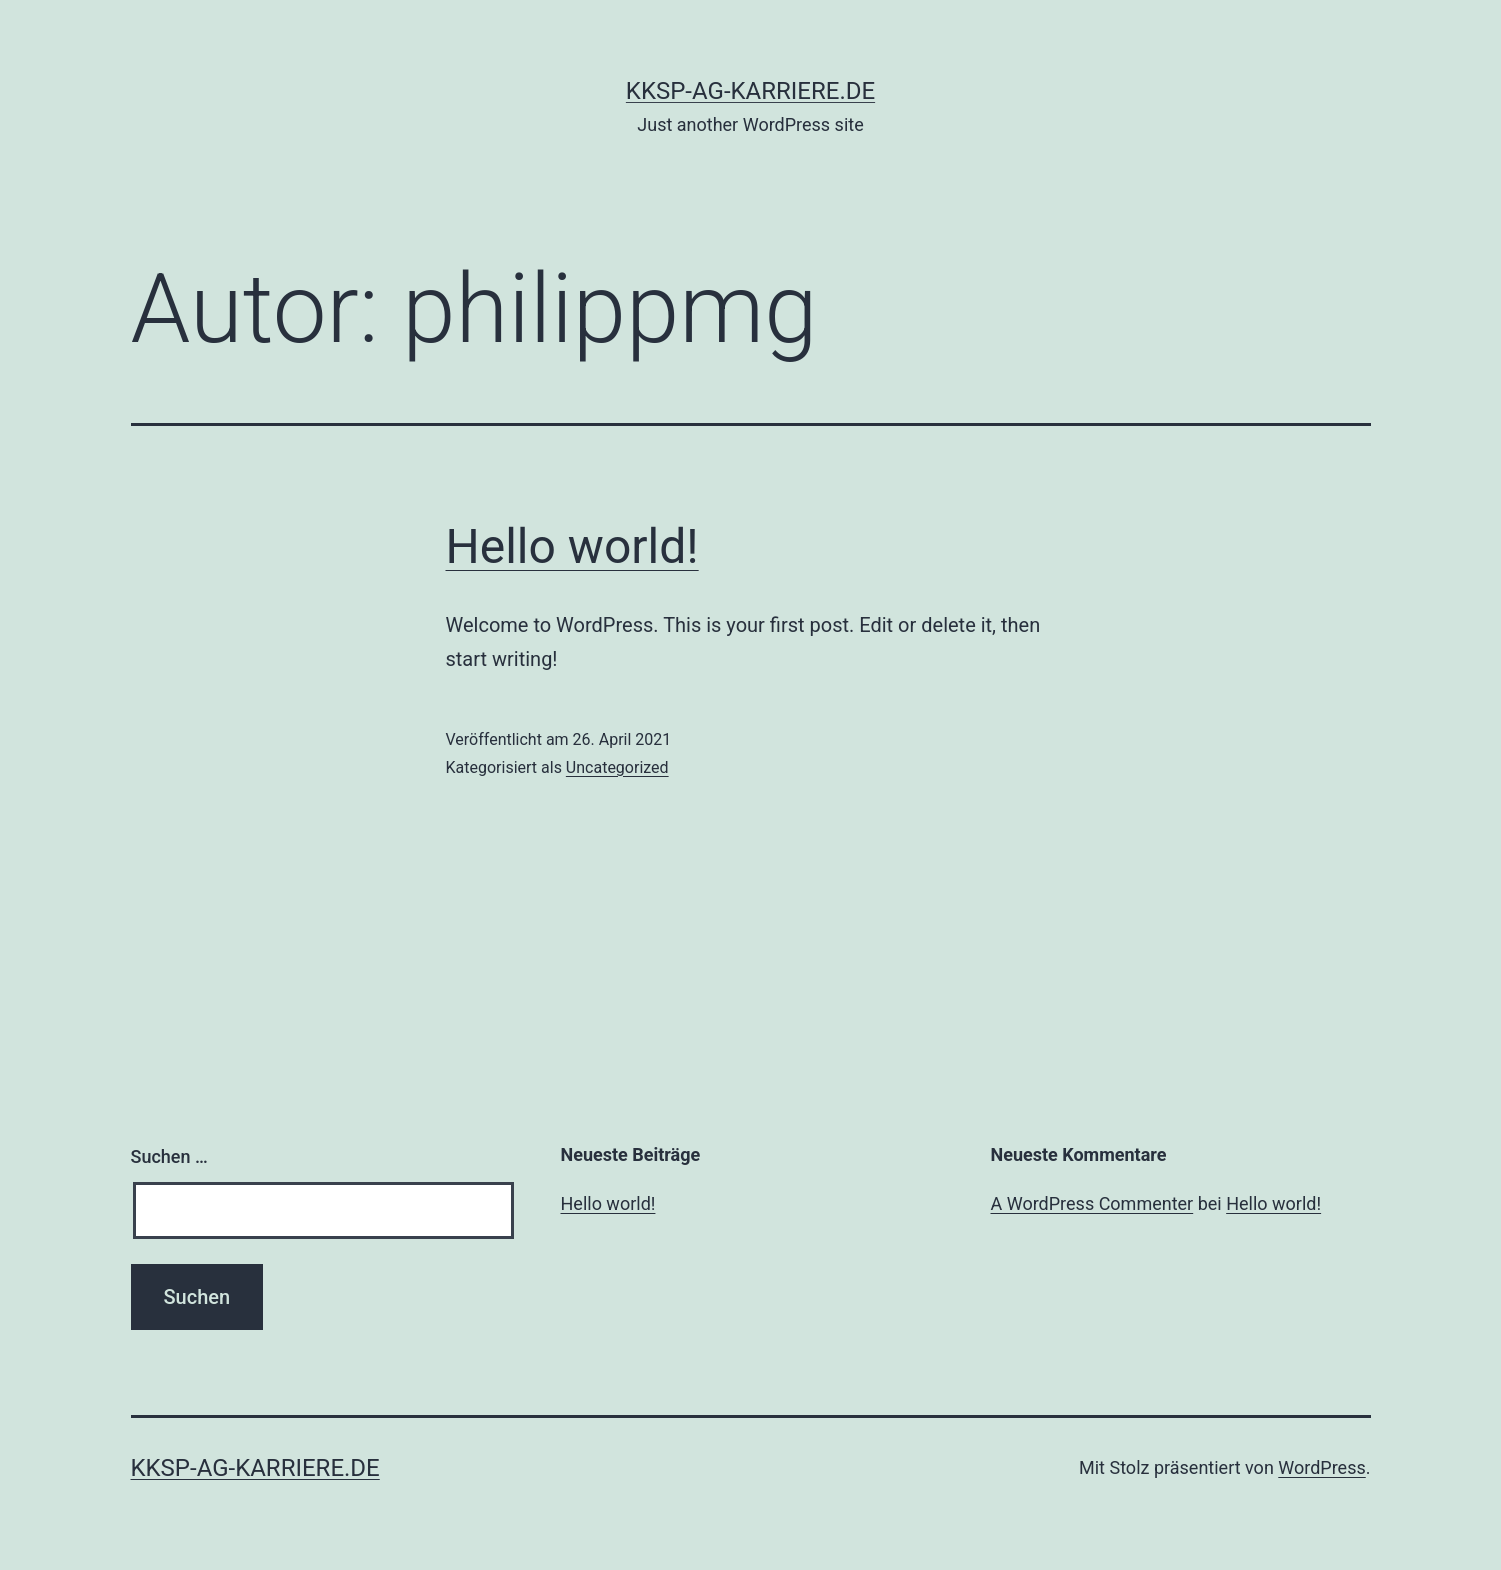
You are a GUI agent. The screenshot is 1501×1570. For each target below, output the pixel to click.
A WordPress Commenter (1092, 1203)
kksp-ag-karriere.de (750, 91)
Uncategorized (617, 767)
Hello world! (572, 546)
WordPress (1321, 1467)
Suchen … (169, 1156)
